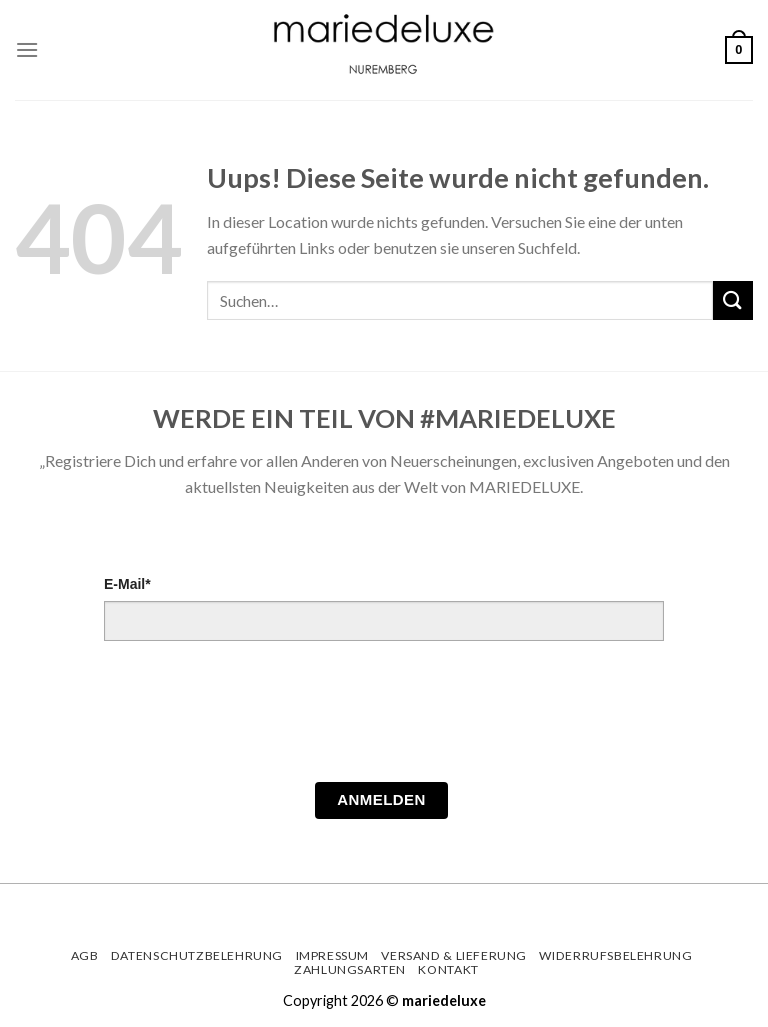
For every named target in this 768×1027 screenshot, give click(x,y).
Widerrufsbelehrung (615, 955)
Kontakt (448, 969)
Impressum (333, 955)
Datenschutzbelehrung (197, 955)
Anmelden (381, 799)
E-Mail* (127, 584)
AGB (85, 955)
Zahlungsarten (350, 969)
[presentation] (256, 717)
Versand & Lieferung (454, 955)
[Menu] (27, 49)
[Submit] (733, 300)
